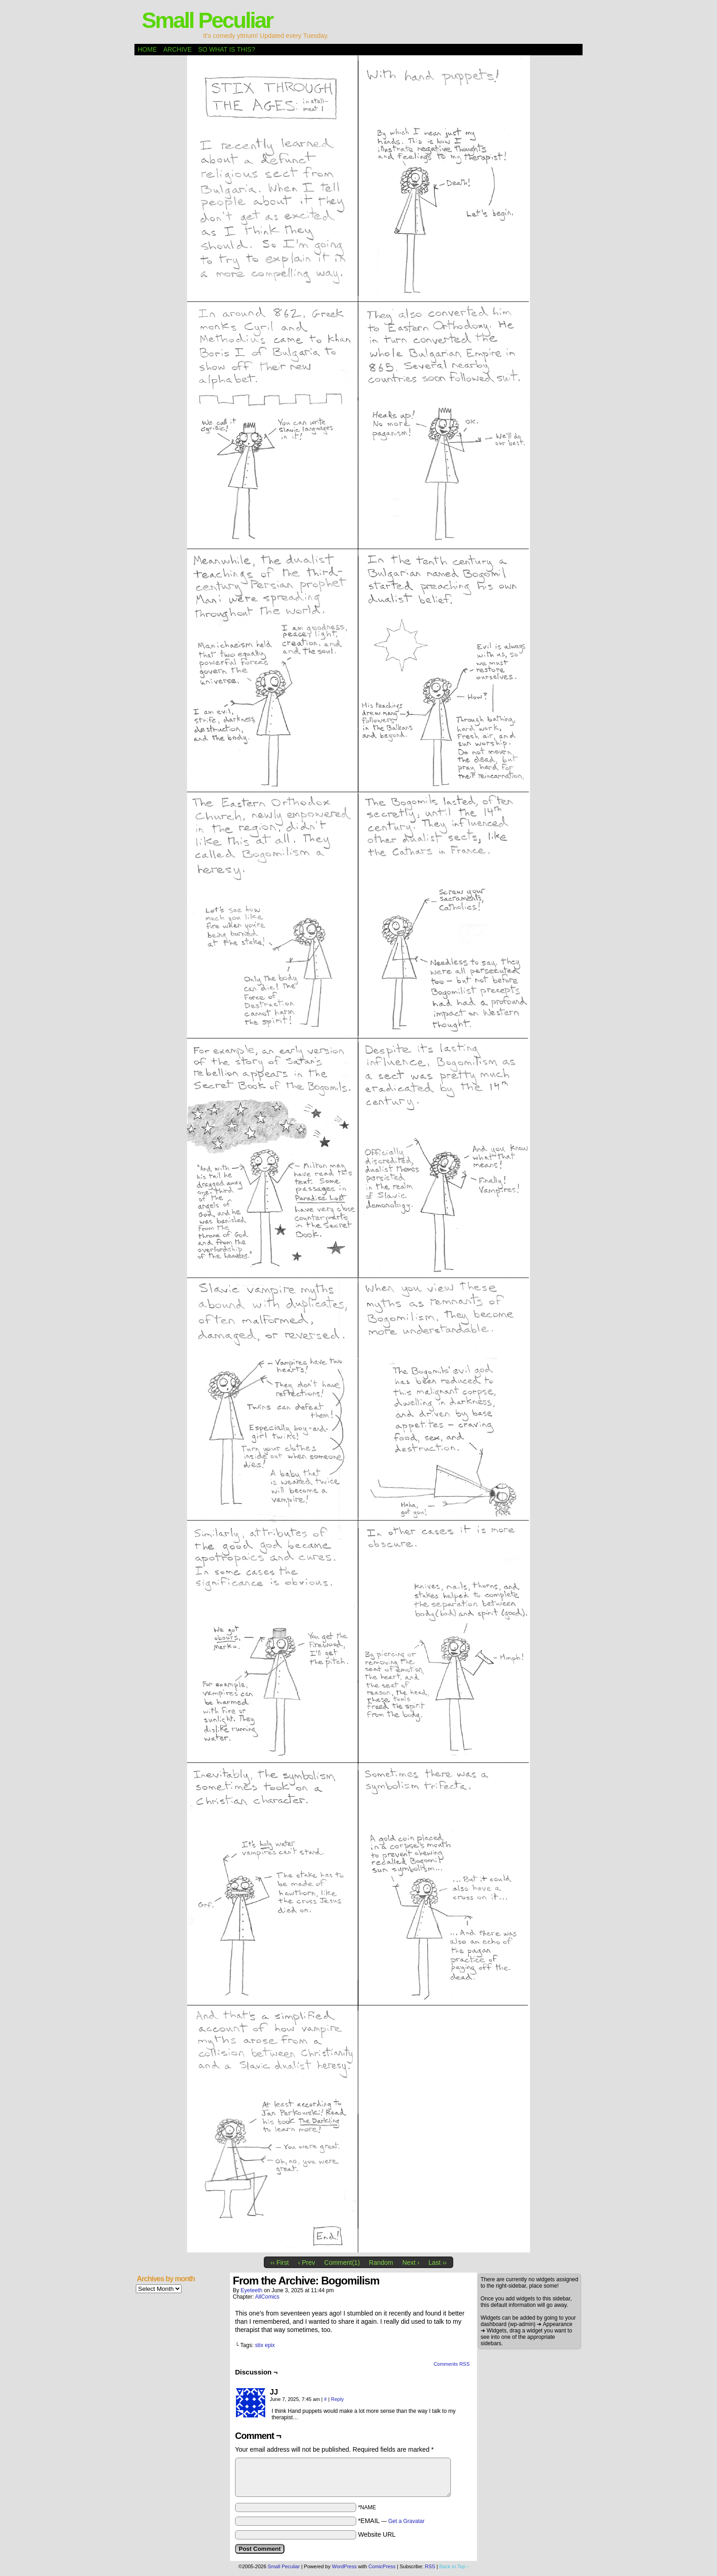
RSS (430, 2566)
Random (381, 2262)
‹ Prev (306, 2262)
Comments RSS (451, 2364)
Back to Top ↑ (454, 2566)
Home (147, 49)
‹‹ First (279, 2262)
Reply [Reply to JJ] (337, 2399)
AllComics (267, 2297)
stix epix (265, 2345)
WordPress (344, 2566)
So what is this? (226, 49)
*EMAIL (391, 2520)
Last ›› (437, 2262)
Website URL (377, 2534)
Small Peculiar (207, 20)
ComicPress (382, 2566)
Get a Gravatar (406, 2521)
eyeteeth (251, 2290)
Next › (410, 2262)
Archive (177, 49)
